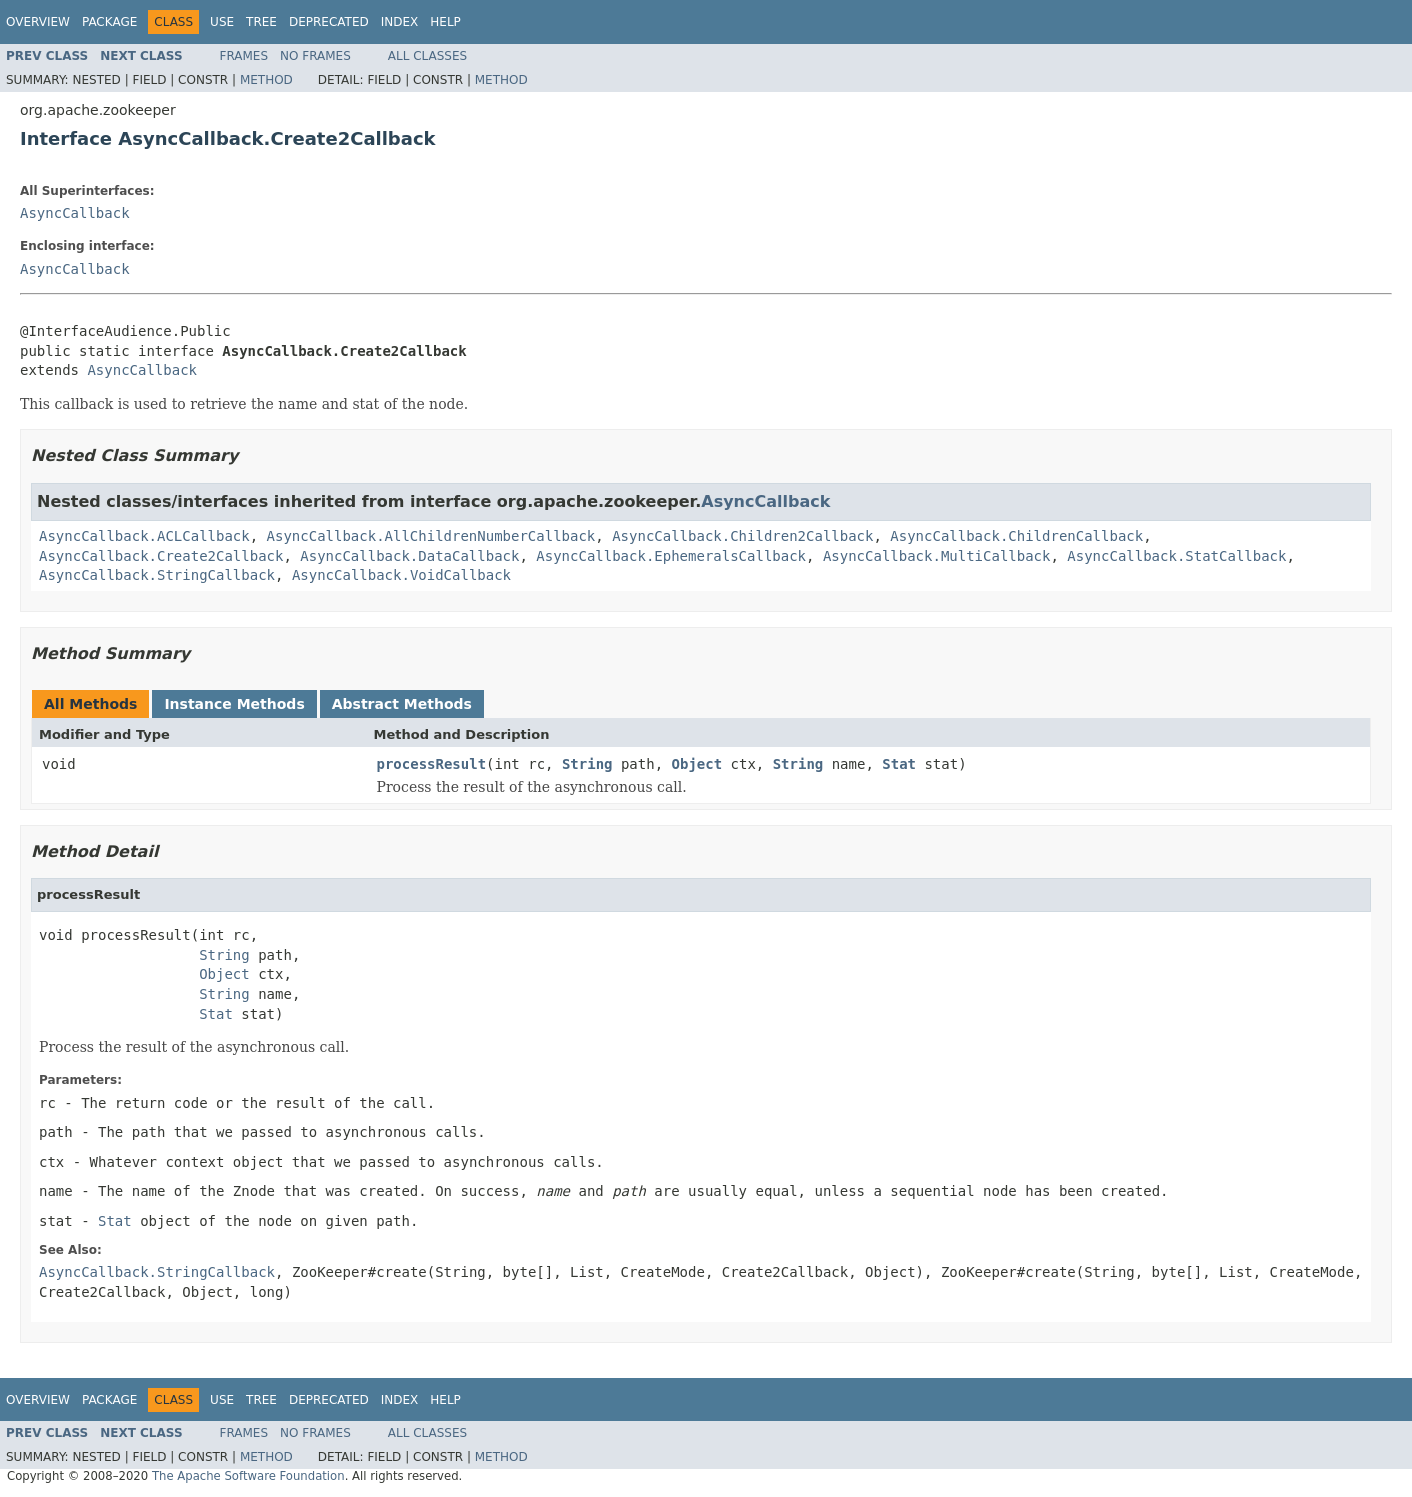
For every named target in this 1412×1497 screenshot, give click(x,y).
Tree (261, 22)
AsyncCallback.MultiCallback (937, 556)
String (587, 764)
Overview (38, 22)
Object (697, 764)
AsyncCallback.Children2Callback (742, 536)
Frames (244, 56)
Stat (899, 764)
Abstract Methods (402, 704)
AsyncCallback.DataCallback (409, 556)
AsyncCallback (75, 213)
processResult (432, 764)
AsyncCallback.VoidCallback (401, 575)
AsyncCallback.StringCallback (157, 575)
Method (266, 80)
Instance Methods (234, 704)
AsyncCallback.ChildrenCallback (1016, 536)
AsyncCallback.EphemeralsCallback (671, 556)
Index (400, 22)
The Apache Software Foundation (248, 1476)
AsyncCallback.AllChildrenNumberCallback (431, 536)
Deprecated (329, 22)
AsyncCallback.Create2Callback (161, 556)
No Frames (315, 56)
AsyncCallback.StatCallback (1176, 556)
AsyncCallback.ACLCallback (144, 536)
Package (109, 22)
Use (222, 22)
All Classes (427, 56)
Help (445, 22)
